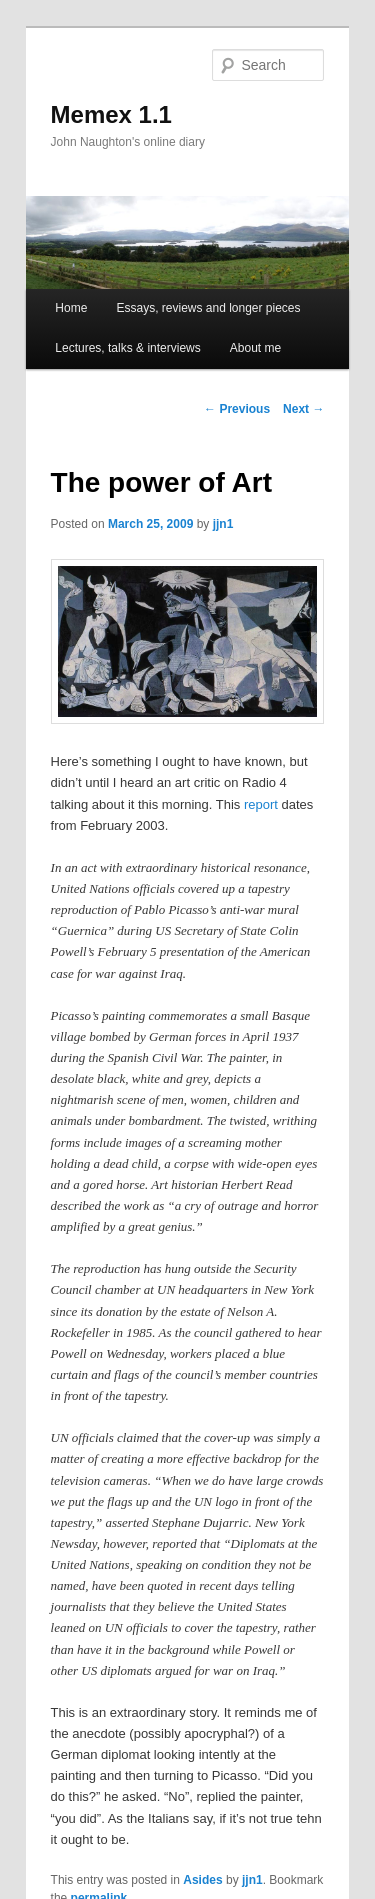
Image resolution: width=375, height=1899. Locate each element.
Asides (202, 1880)
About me (255, 348)
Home (71, 308)
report (261, 804)
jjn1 (223, 524)
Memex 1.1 (111, 114)
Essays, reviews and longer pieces (208, 308)
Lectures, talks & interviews (127, 348)
